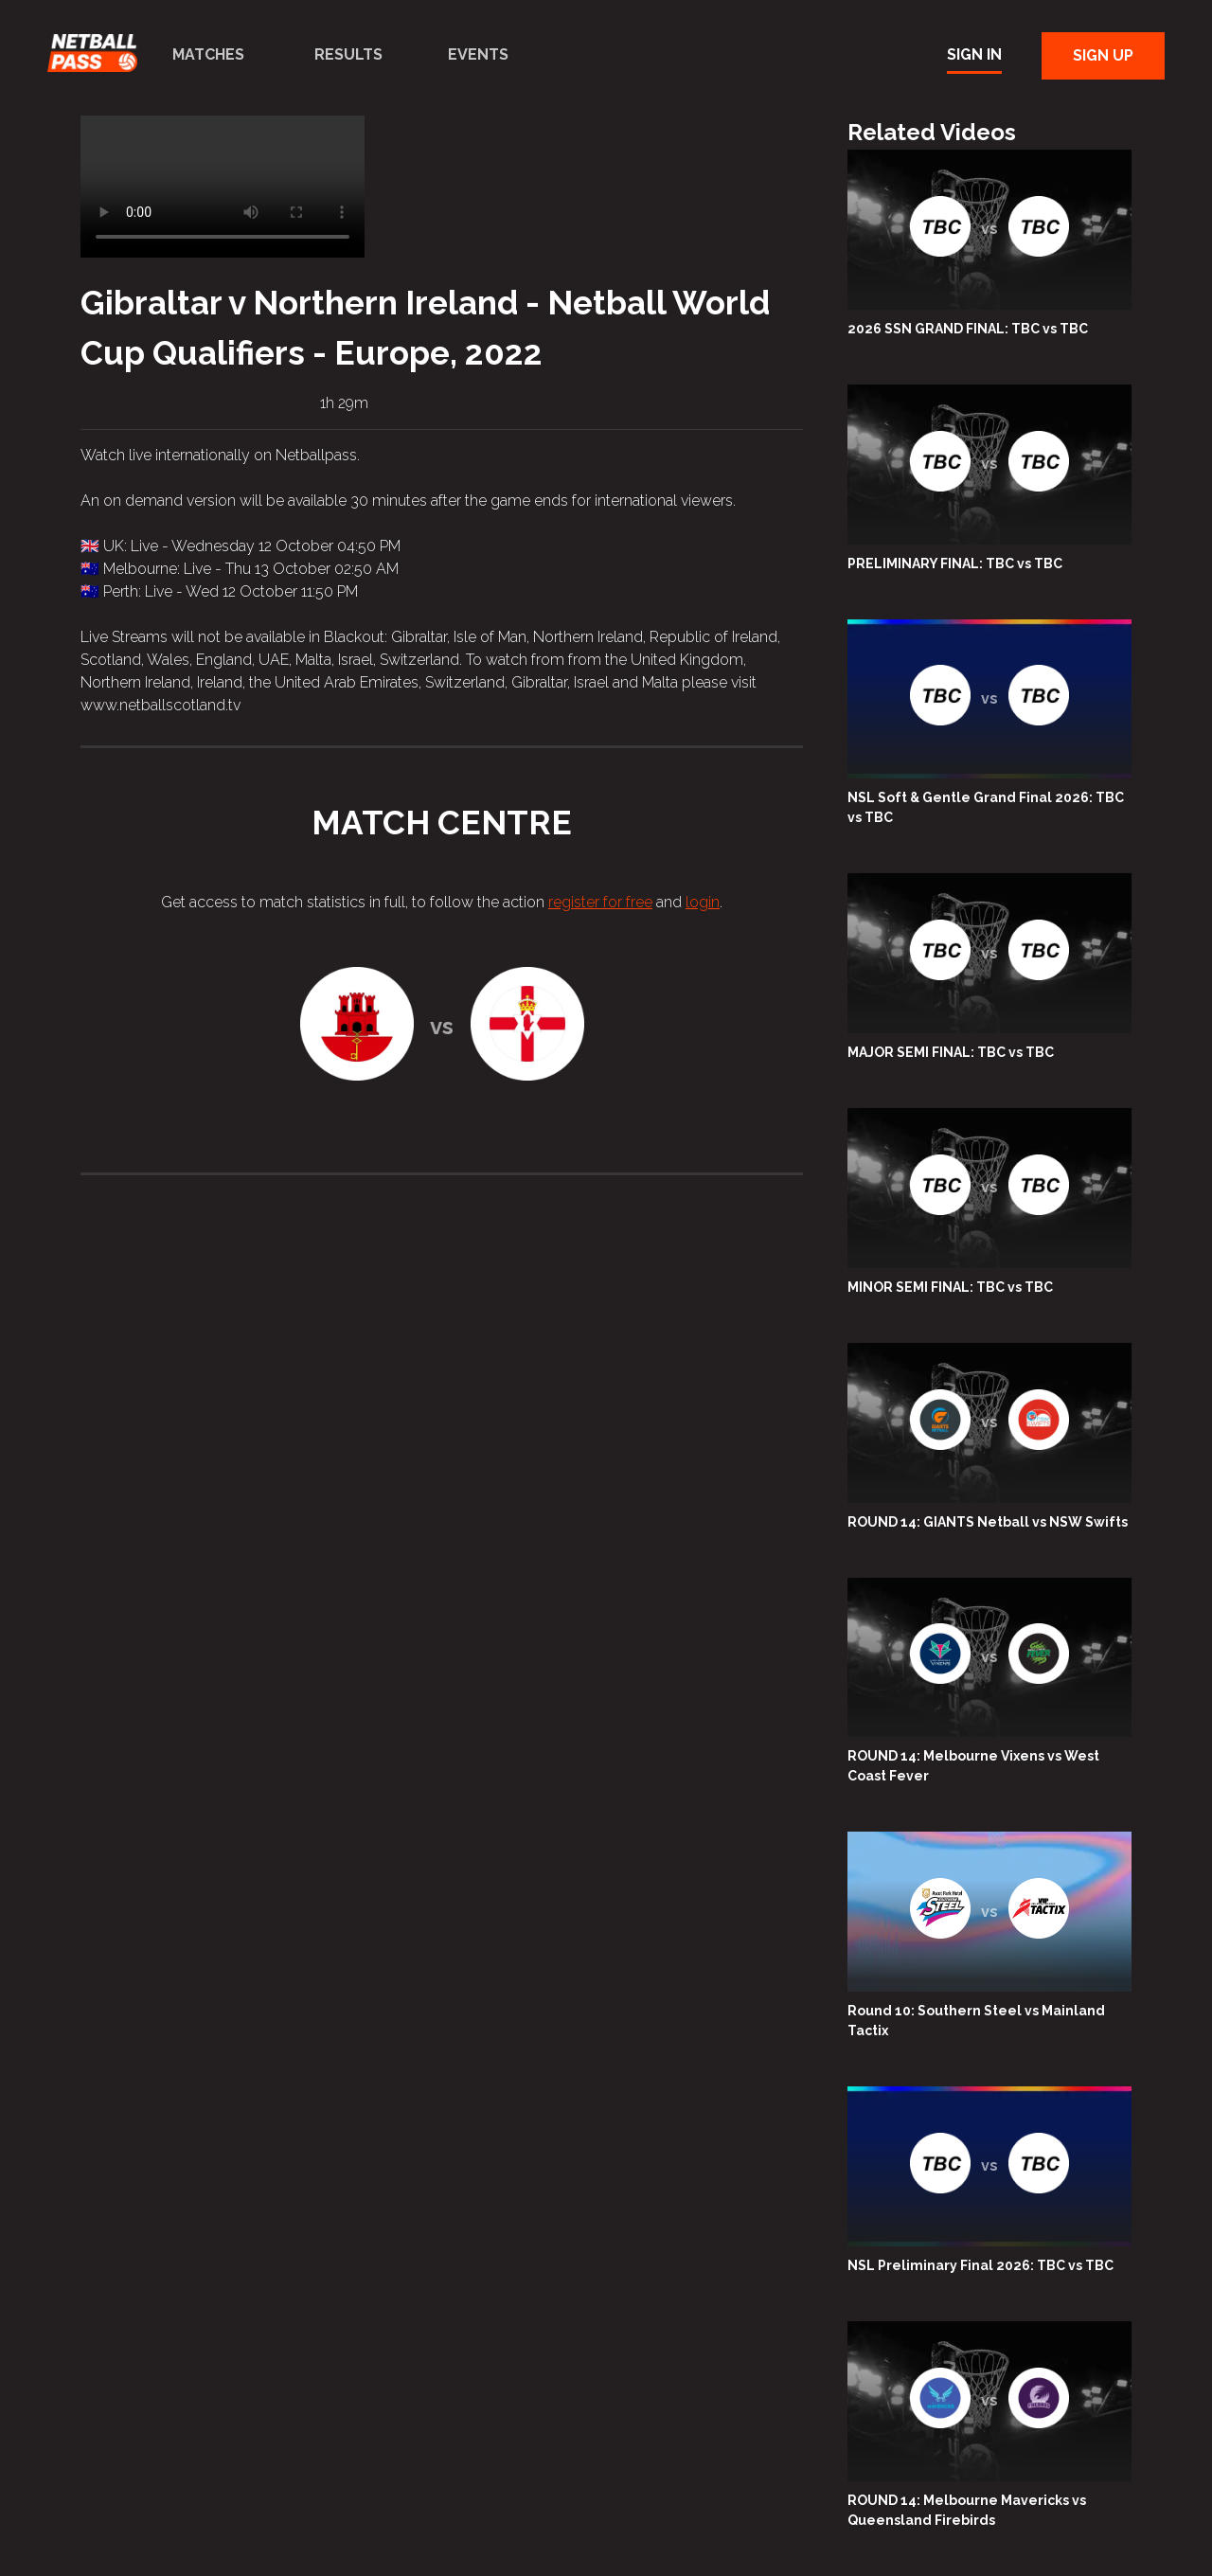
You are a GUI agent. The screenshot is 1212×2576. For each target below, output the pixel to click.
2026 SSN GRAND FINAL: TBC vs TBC (967, 328)
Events (478, 54)
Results (348, 54)
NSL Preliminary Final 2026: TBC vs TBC (980, 2265)
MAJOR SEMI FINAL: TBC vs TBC (950, 1052)
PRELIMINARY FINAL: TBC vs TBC (954, 563)
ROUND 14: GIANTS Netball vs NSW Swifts (987, 1522)
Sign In (974, 54)
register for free (600, 902)
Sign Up (1103, 55)
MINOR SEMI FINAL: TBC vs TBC (950, 1287)
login (703, 902)
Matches (208, 54)
